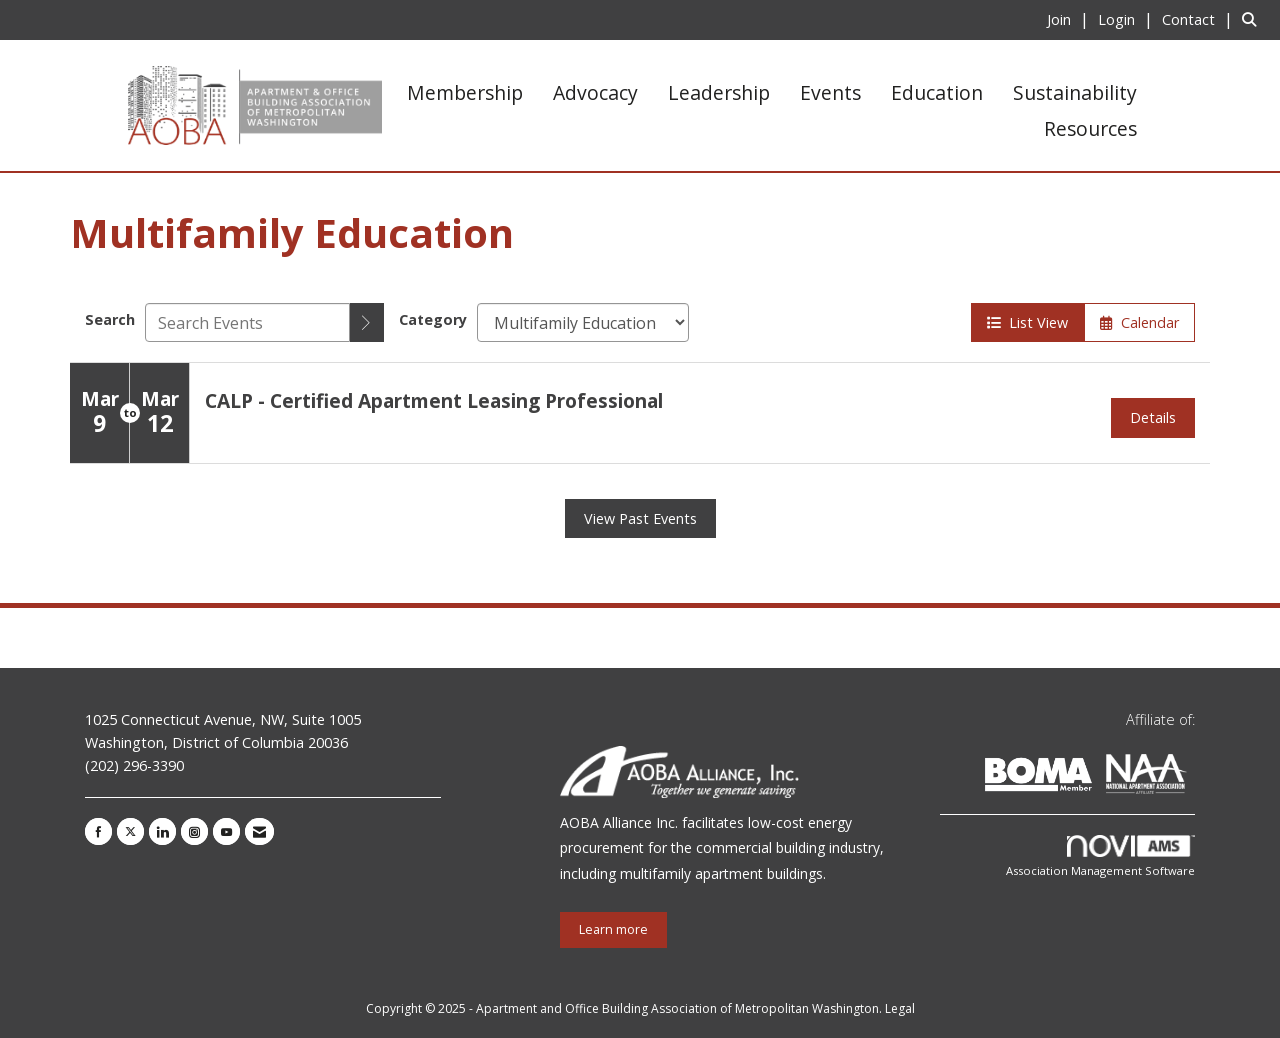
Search (110, 319)
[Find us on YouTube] (226, 831)
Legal (900, 1008)
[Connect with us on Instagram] (194, 831)
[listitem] (1070, 19)
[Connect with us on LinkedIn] (162, 831)
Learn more (613, 929)
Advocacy (595, 92)
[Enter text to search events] (247, 322)
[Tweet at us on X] (130, 831)
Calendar (1139, 322)
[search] (367, 322)
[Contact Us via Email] (259, 831)
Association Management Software (1100, 856)
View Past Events (640, 518)
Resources (1090, 128)
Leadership (719, 92)
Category (433, 319)
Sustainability (1075, 92)
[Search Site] (1253, 19)
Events (830, 92)
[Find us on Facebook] (98, 831)
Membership (465, 92)
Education (937, 92)
